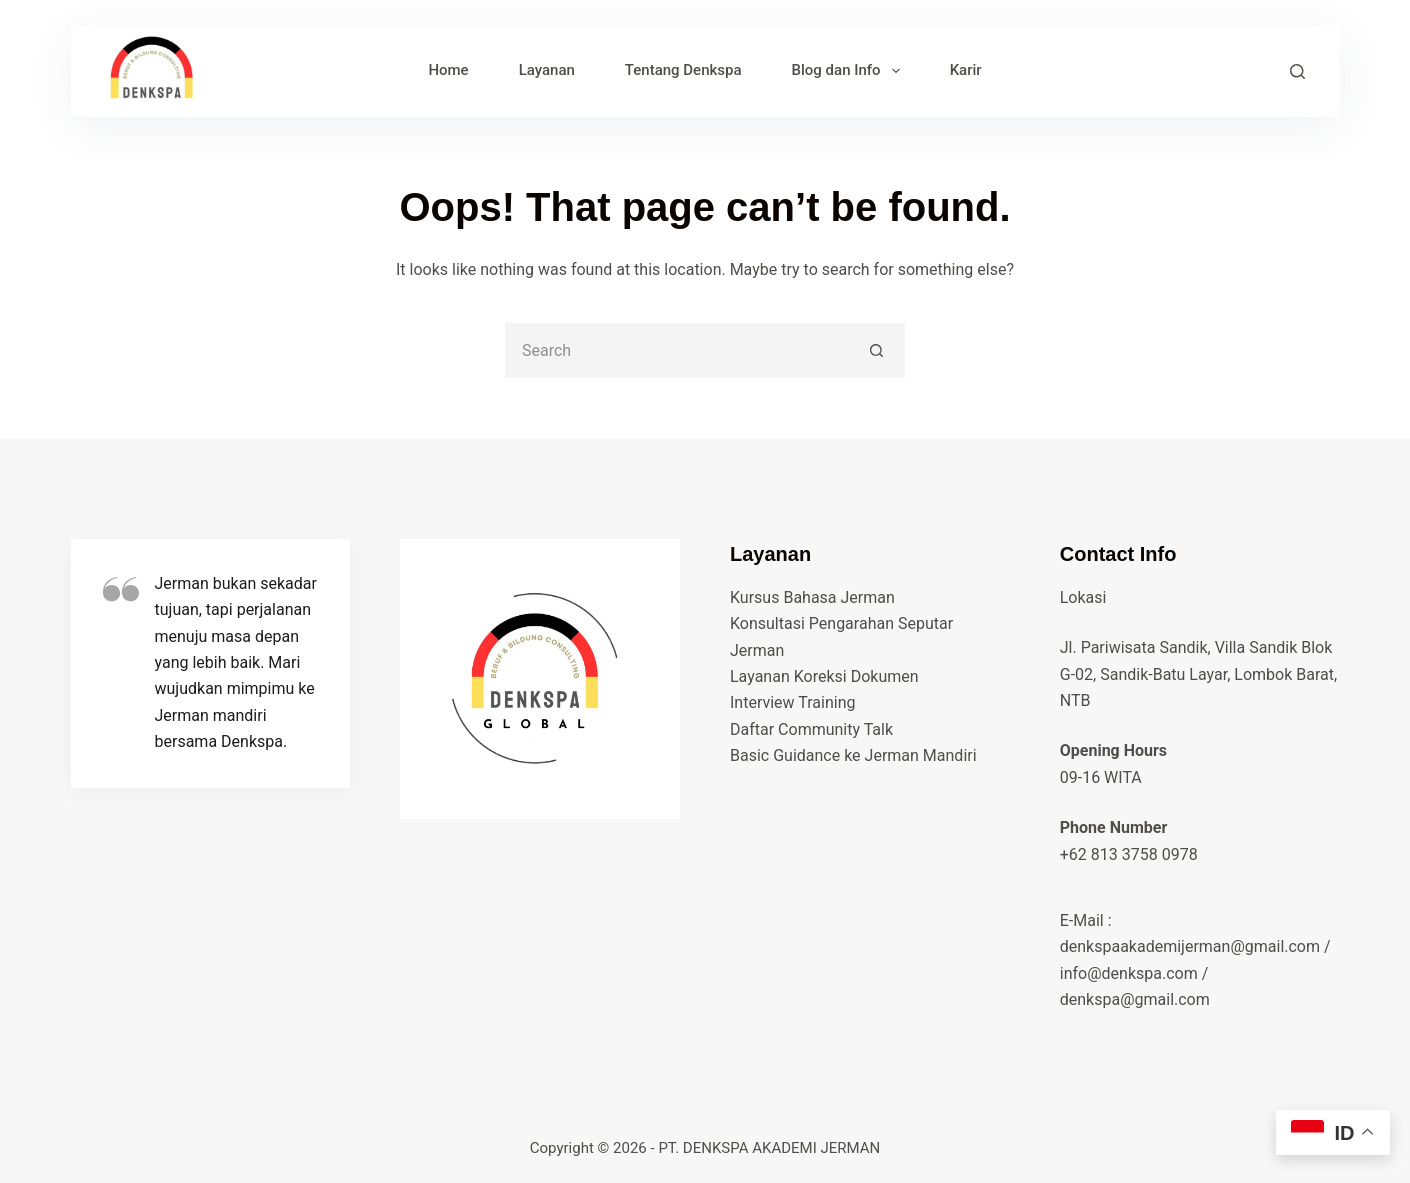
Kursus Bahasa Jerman (812, 597)
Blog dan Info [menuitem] (850, 71)
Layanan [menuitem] (547, 70)
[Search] (1297, 71)
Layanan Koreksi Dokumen (824, 676)
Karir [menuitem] (966, 70)
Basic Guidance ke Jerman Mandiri (853, 755)
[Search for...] (677, 350)
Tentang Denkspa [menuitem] (683, 70)
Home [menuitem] (448, 70)
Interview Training (792, 702)
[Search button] (877, 350)
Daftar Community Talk (811, 729)
